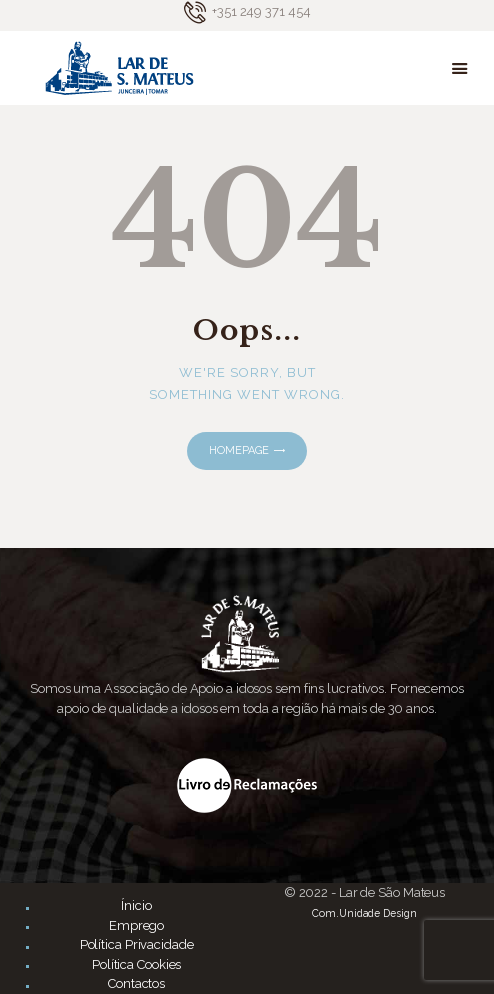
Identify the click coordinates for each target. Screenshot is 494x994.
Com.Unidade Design (364, 913)
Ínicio (136, 905)
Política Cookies (136, 964)
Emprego (136, 925)
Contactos (136, 983)
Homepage (239, 450)
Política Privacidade (137, 944)
